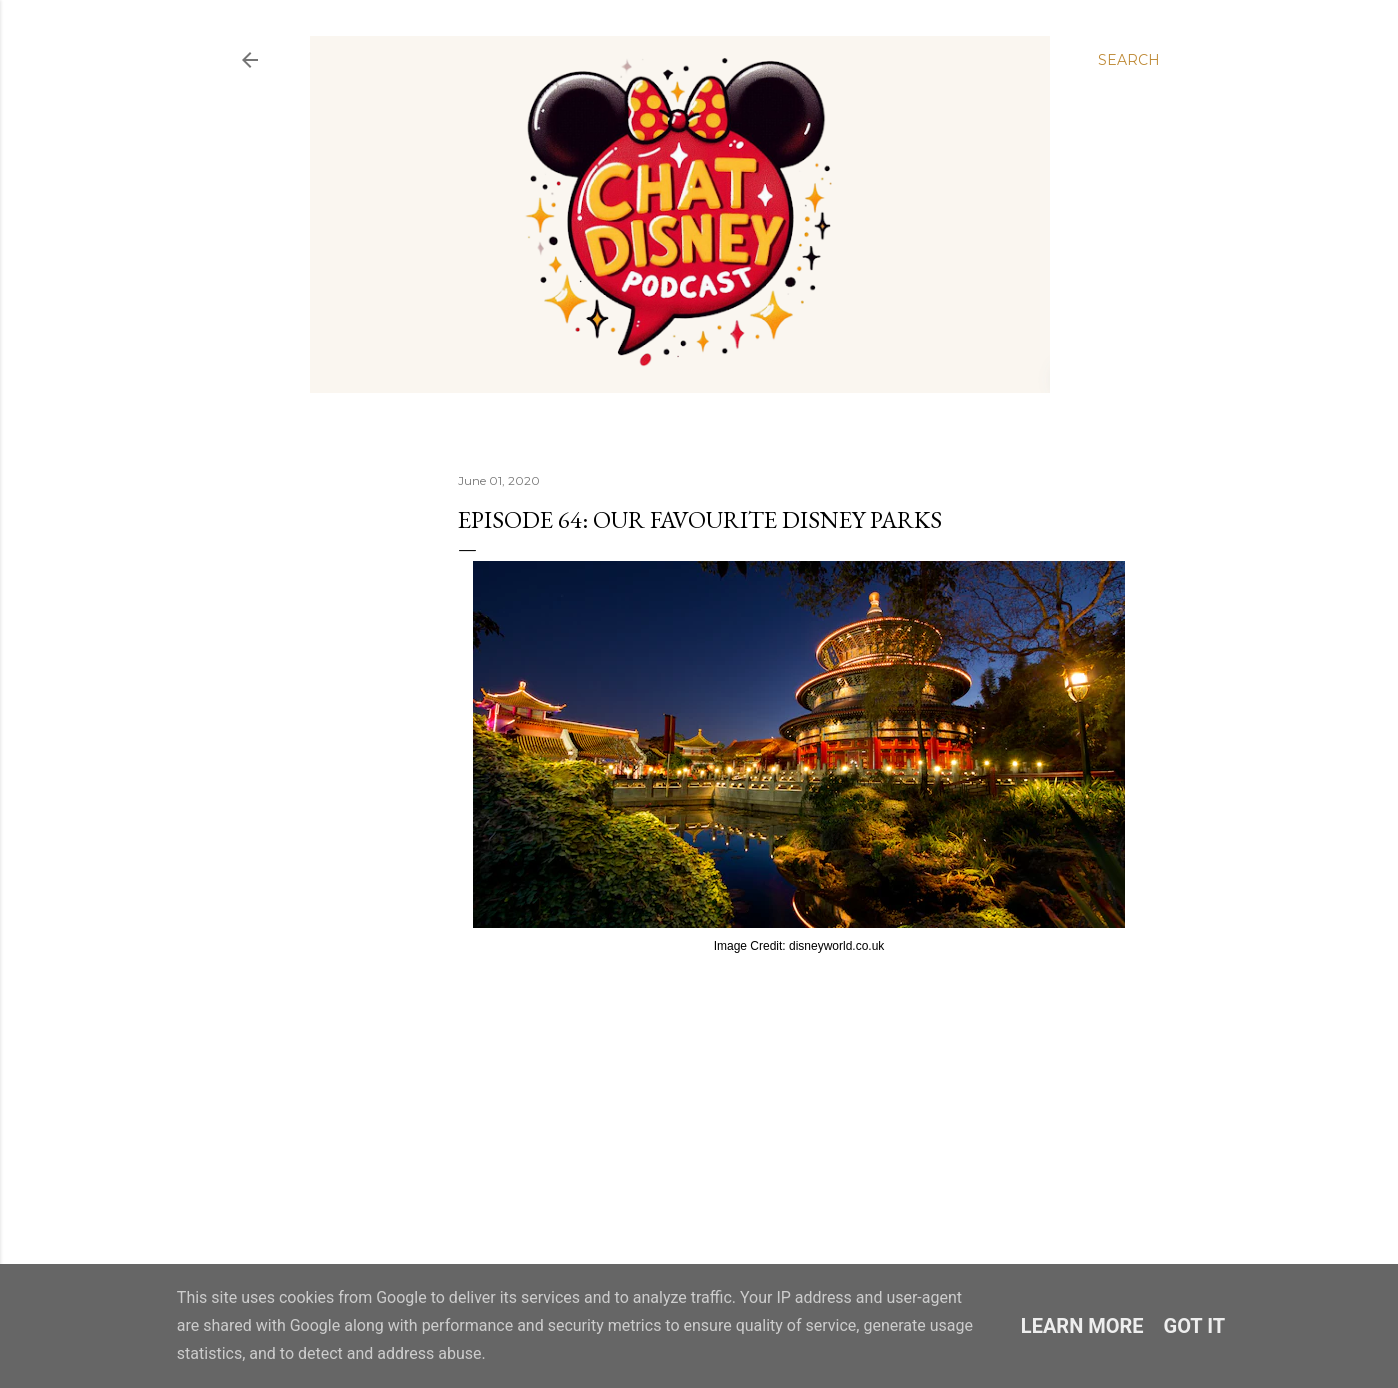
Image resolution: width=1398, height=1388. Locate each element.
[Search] (1129, 60)
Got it (1195, 1326)
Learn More (1082, 1326)
